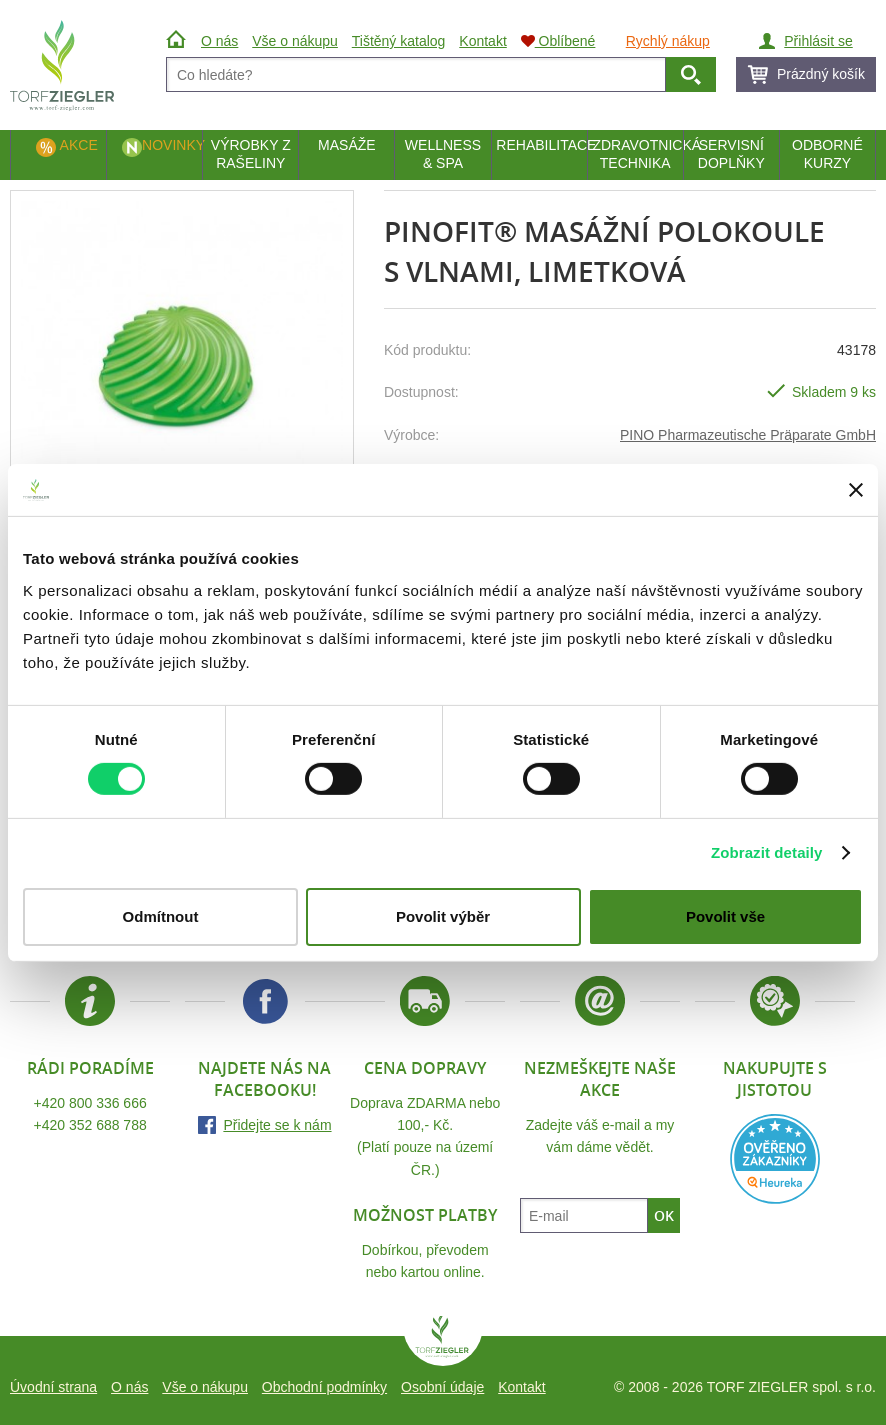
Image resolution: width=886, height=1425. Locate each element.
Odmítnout (161, 916)
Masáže (347, 145)
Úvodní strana (53, 1387)
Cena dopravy (425, 1068)
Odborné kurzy (827, 154)
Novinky (172, 145)
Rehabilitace (541, 145)
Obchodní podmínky (324, 1387)
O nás (129, 1387)
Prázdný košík (821, 74)
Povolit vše (725, 916)
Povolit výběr (443, 916)
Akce (79, 145)
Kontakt (521, 1387)
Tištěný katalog (399, 41)
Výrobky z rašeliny (251, 154)
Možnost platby (425, 1215)
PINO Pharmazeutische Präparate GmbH (748, 435)
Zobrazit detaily (767, 852)
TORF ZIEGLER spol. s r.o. (443, 1341)
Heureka (775, 1159)
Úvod (178, 41)
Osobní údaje (442, 1387)
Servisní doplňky (731, 154)
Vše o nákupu (205, 1387)
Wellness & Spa (443, 154)
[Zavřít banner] (856, 490)
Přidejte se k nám (277, 1125)
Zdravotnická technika (637, 154)
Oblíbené (558, 41)
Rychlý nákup (668, 41)
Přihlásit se (818, 41)
